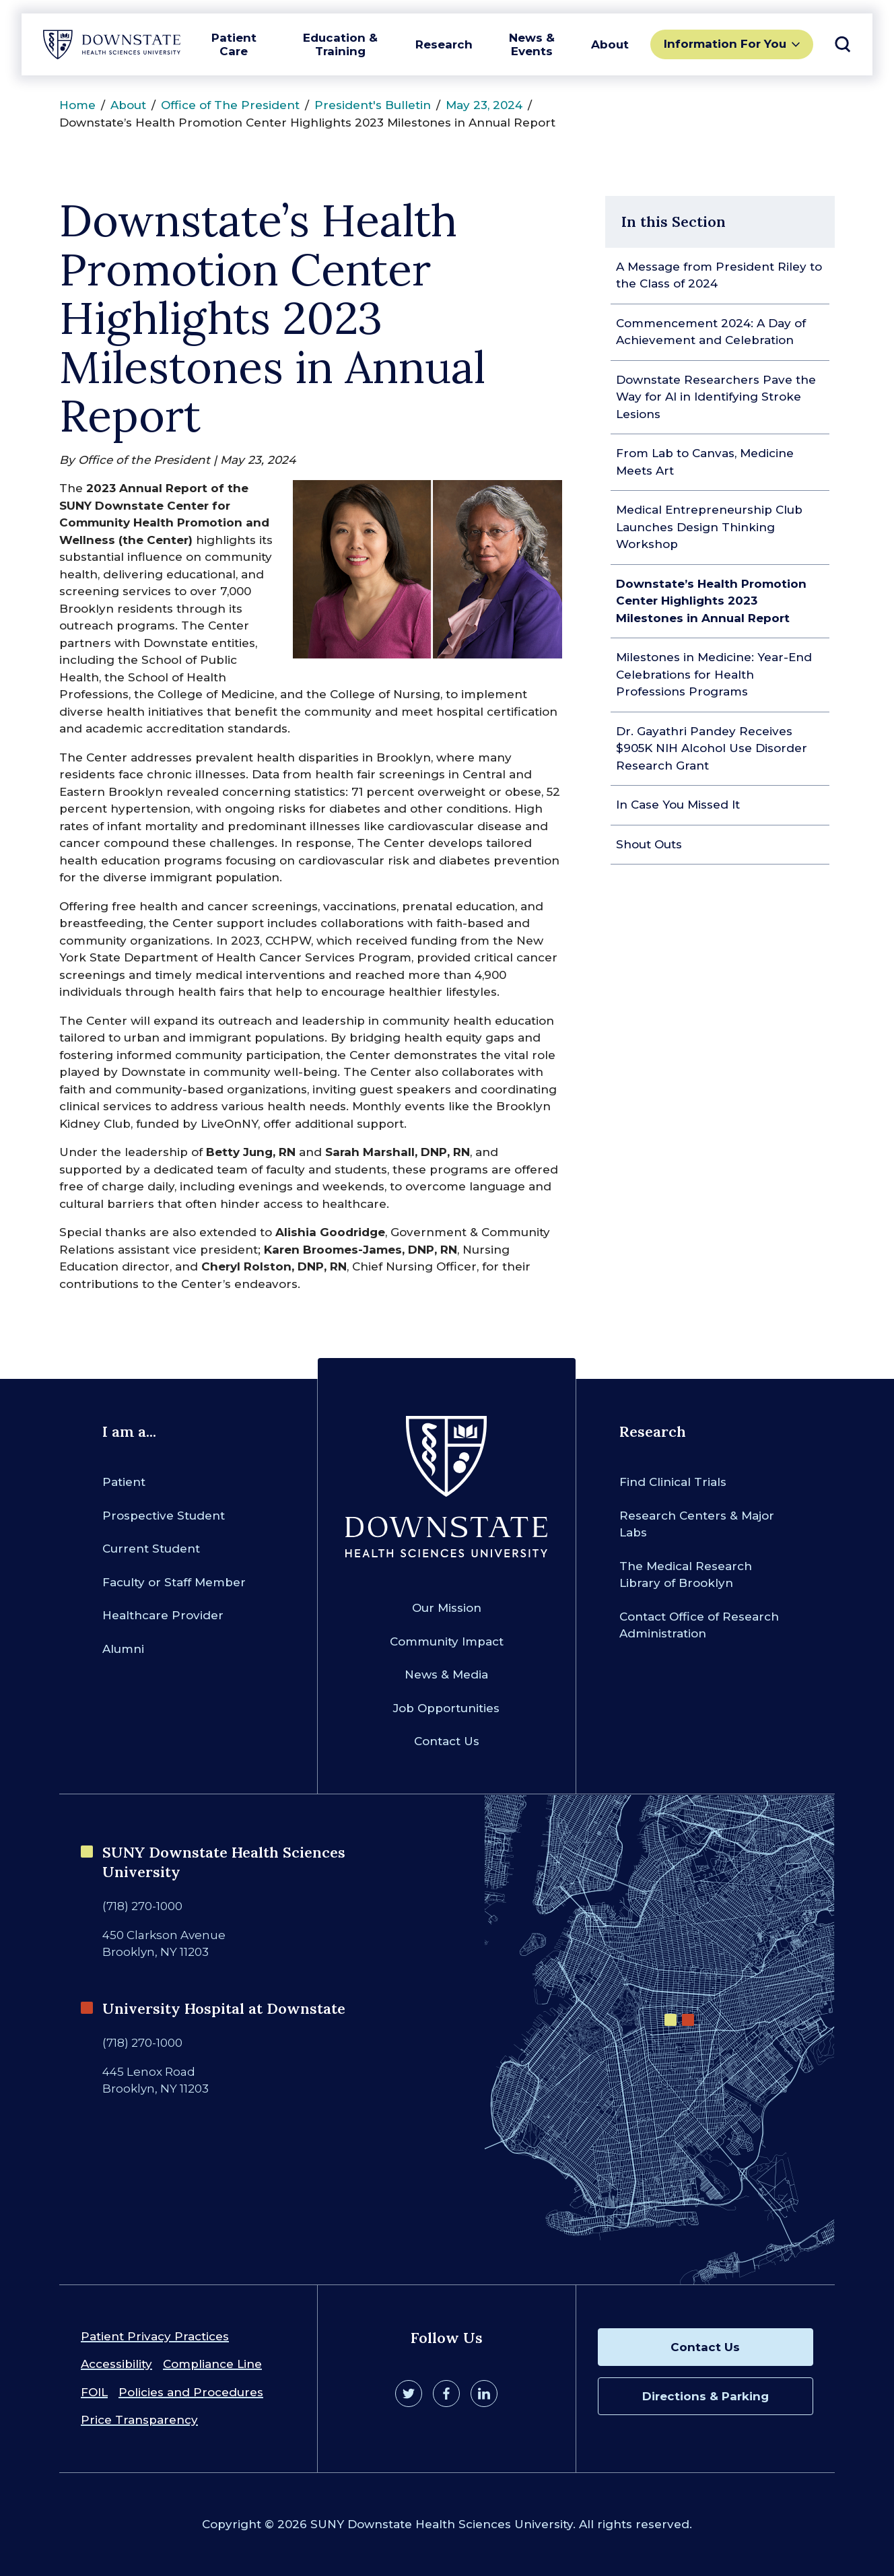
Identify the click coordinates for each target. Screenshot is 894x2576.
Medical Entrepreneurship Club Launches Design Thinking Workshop (709, 527)
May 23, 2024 (484, 105)
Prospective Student (163, 1515)
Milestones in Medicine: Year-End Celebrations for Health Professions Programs (714, 674)
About (610, 44)
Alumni (123, 1649)
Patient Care (233, 44)
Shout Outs (649, 844)
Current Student (151, 1548)
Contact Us (446, 1741)
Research (444, 44)
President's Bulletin (372, 105)
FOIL (94, 2392)
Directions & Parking (705, 2396)
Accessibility (116, 2364)
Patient (123, 1482)
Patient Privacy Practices (155, 2336)
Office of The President (230, 105)
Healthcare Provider (163, 1615)
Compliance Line (212, 2364)
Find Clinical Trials (672, 1482)
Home (77, 105)
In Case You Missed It (678, 804)
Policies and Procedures (190, 2392)
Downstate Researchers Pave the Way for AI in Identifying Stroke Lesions (716, 397)
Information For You (725, 43)
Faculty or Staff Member (174, 1582)
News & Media (446, 1674)
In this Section (673, 221)
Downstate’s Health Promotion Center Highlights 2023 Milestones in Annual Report (711, 601)
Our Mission (446, 1608)
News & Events (532, 44)
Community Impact (447, 1641)
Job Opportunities (446, 1708)
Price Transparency (139, 2420)
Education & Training (340, 44)
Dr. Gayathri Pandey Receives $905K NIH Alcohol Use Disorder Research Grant (711, 748)
